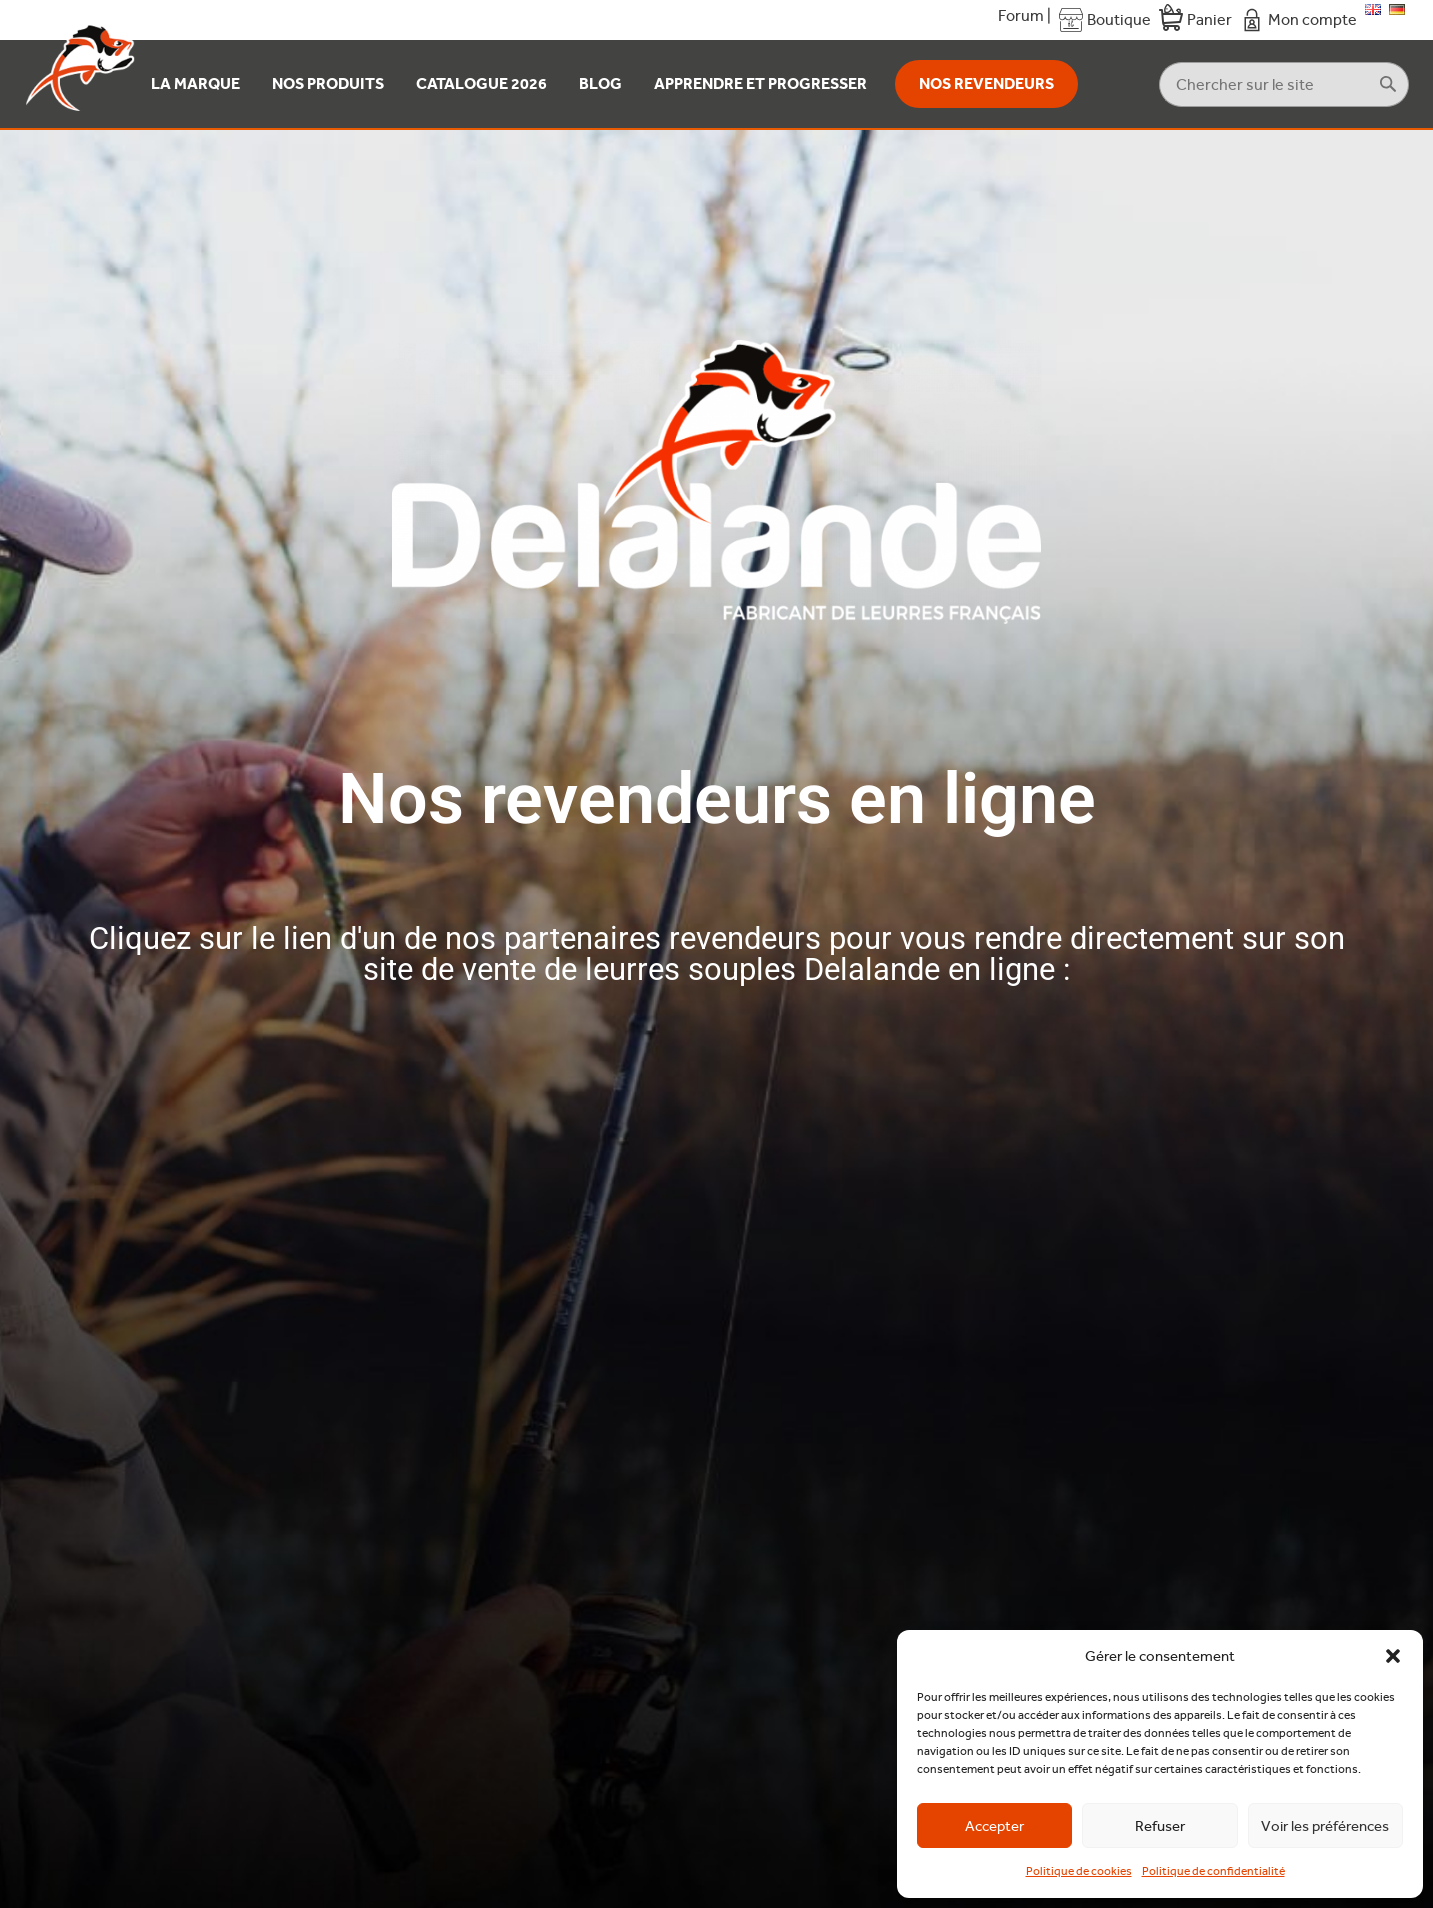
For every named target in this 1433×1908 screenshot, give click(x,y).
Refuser (1160, 1826)
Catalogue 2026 (481, 83)
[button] (1393, 1656)
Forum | (1024, 15)
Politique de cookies (1079, 1871)
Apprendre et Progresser (760, 83)
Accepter (994, 1826)
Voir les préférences (1325, 1826)
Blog (600, 83)
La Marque (195, 83)
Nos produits (328, 83)
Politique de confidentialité (1213, 1871)
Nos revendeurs (986, 83)
